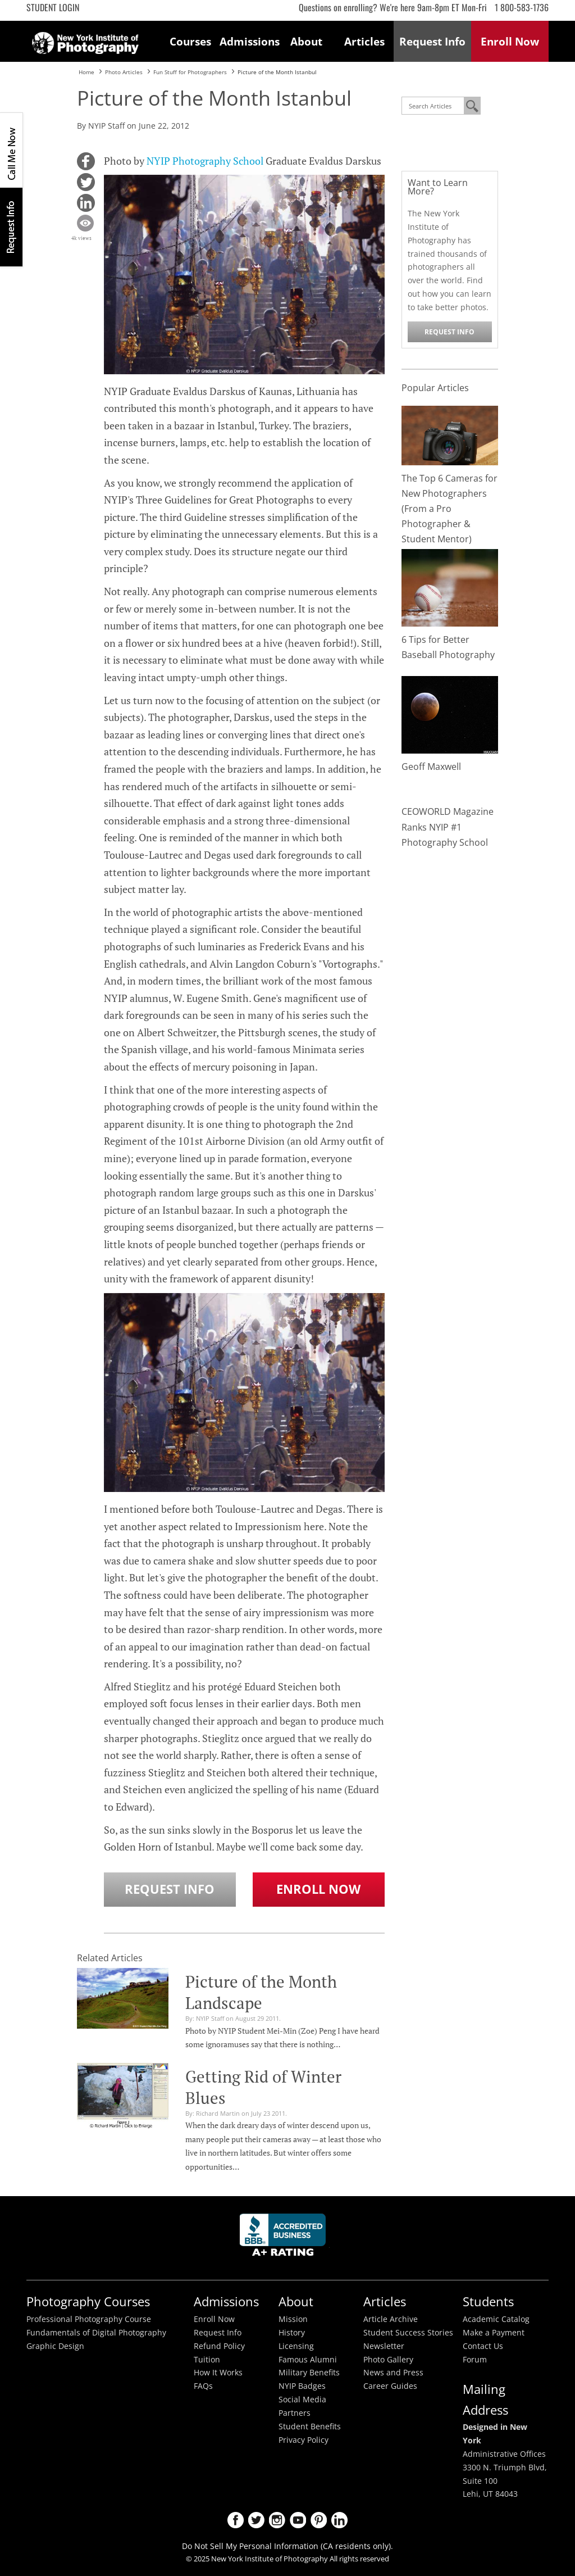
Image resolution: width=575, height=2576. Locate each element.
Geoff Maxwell (431, 766)
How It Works (218, 2373)
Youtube (298, 2520)
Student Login (52, 7)
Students (488, 2301)
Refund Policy (219, 2346)
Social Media (302, 2399)
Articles (364, 41)
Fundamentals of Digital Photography (96, 2333)
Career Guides (390, 2386)
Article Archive (390, 2319)
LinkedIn (339, 2520)
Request (432, 41)
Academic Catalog (496, 2319)
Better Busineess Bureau (285, 2238)
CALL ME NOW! (11, 150)
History (292, 2333)
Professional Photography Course (88, 2319)
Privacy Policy (303, 2440)
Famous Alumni (308, 2360)
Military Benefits (309, 2373)
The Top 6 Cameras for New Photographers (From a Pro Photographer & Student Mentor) (449, 509)
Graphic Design (55, 2346)
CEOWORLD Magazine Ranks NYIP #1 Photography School (447, 826)
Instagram (277, 2520)
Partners (295, 2413)
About (306, 41)
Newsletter (383, 2346)
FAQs (203, 2386)
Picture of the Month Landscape (261, 1992)
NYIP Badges (302, 2386)
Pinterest (319, 2520)
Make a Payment (493, 2333)
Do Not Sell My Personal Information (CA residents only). (287, 2546)
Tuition (207, 2360)
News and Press (393, 2373)
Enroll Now (318, 1889)
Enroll (510, 41)
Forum (475, 2360)
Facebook (235, 2520)
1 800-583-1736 (522, 7)
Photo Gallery (388, 2360)
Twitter (256, 2520)
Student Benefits (310, 2426)
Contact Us (483, 2346)
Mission (293, 2319)
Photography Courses (88, 2301)
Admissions (249, 41)
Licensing (296, 2346)
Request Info (11, 226)
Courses (190, 41)
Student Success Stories (408, 2333)
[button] (86, 161)
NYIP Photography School (205, 160)
